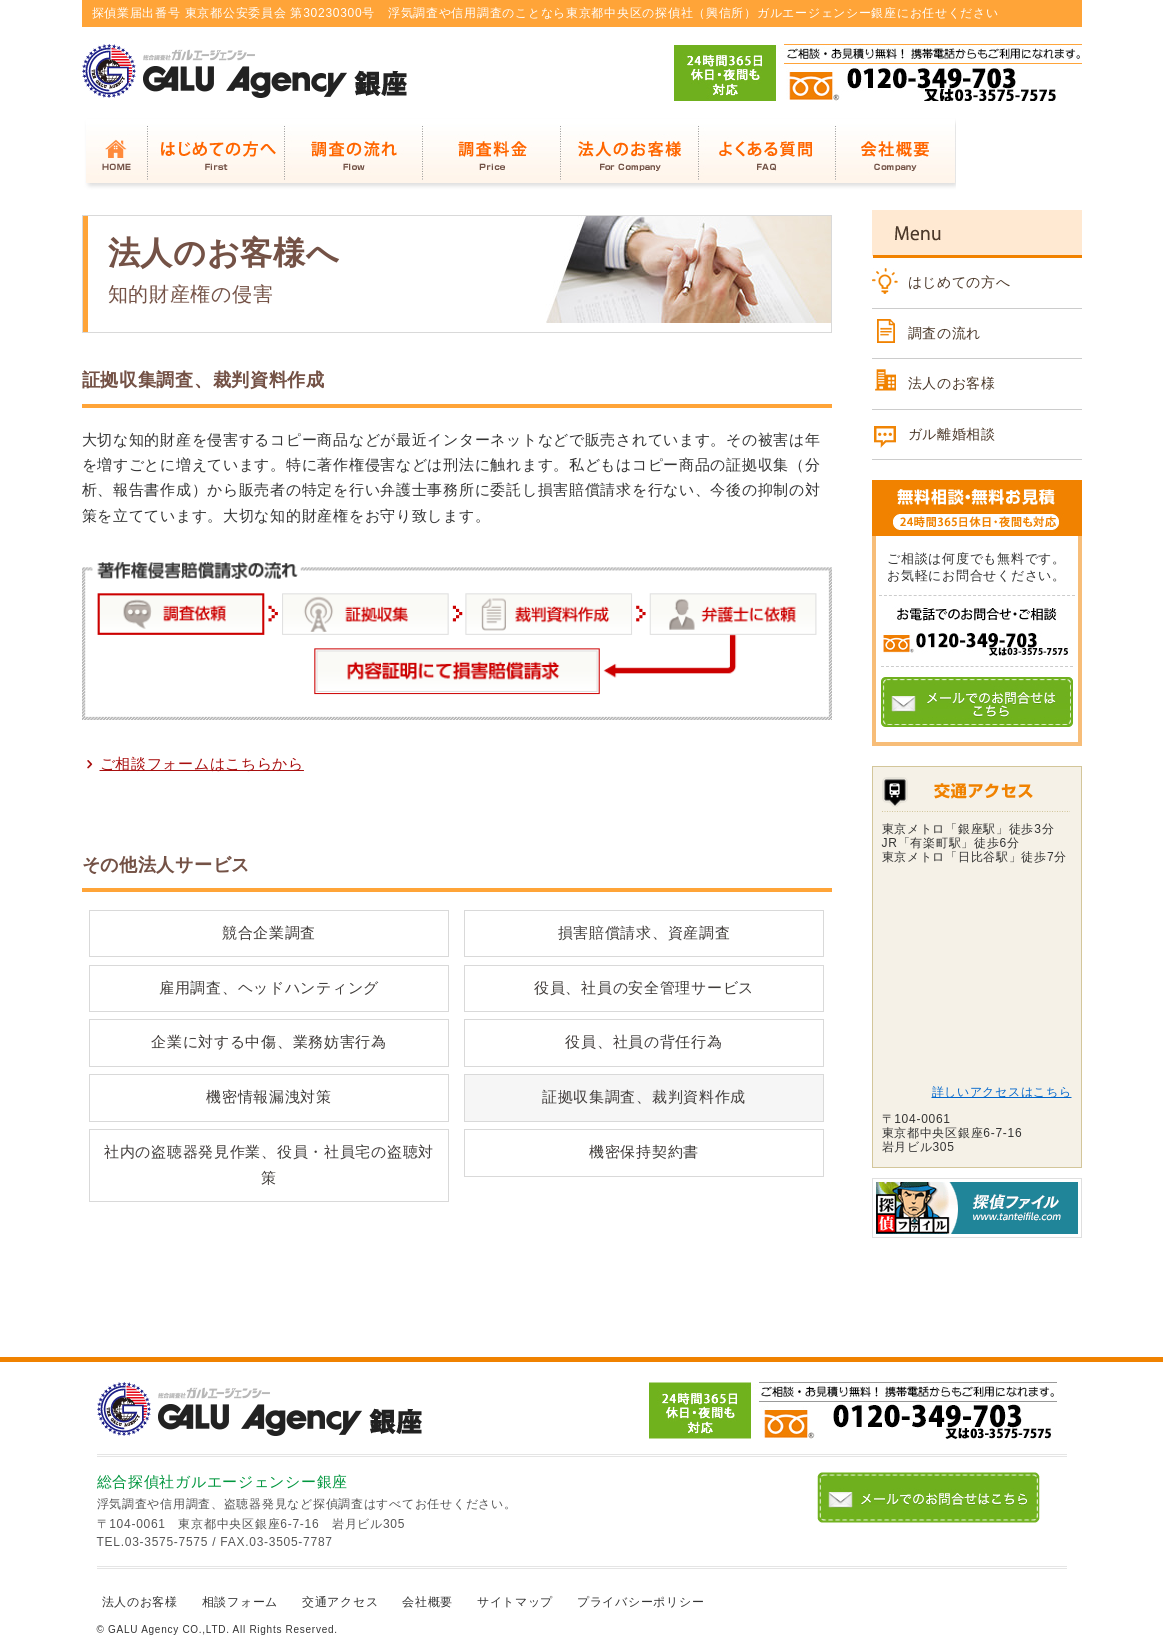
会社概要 (427, 1602)
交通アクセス (340, 1602)
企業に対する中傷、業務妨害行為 (269, 1042)
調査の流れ (945, 333)
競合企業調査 (269, 933)
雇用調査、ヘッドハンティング (269, 988)
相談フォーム (240, 1602)
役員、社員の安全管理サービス (644, 988)
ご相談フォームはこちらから (202, 762)
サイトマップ (515, 1602)
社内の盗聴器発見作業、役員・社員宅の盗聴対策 (269, 1164)
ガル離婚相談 (952, 434)
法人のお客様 (952, 383)
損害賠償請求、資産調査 (644, 933)
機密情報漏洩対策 (269, 1097)
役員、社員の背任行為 (643, 1042)
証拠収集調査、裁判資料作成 (644, 1097)
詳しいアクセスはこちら (1002, 1092)
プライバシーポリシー (640, 1602)
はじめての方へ (959, 282)
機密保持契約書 (644, 1152)
